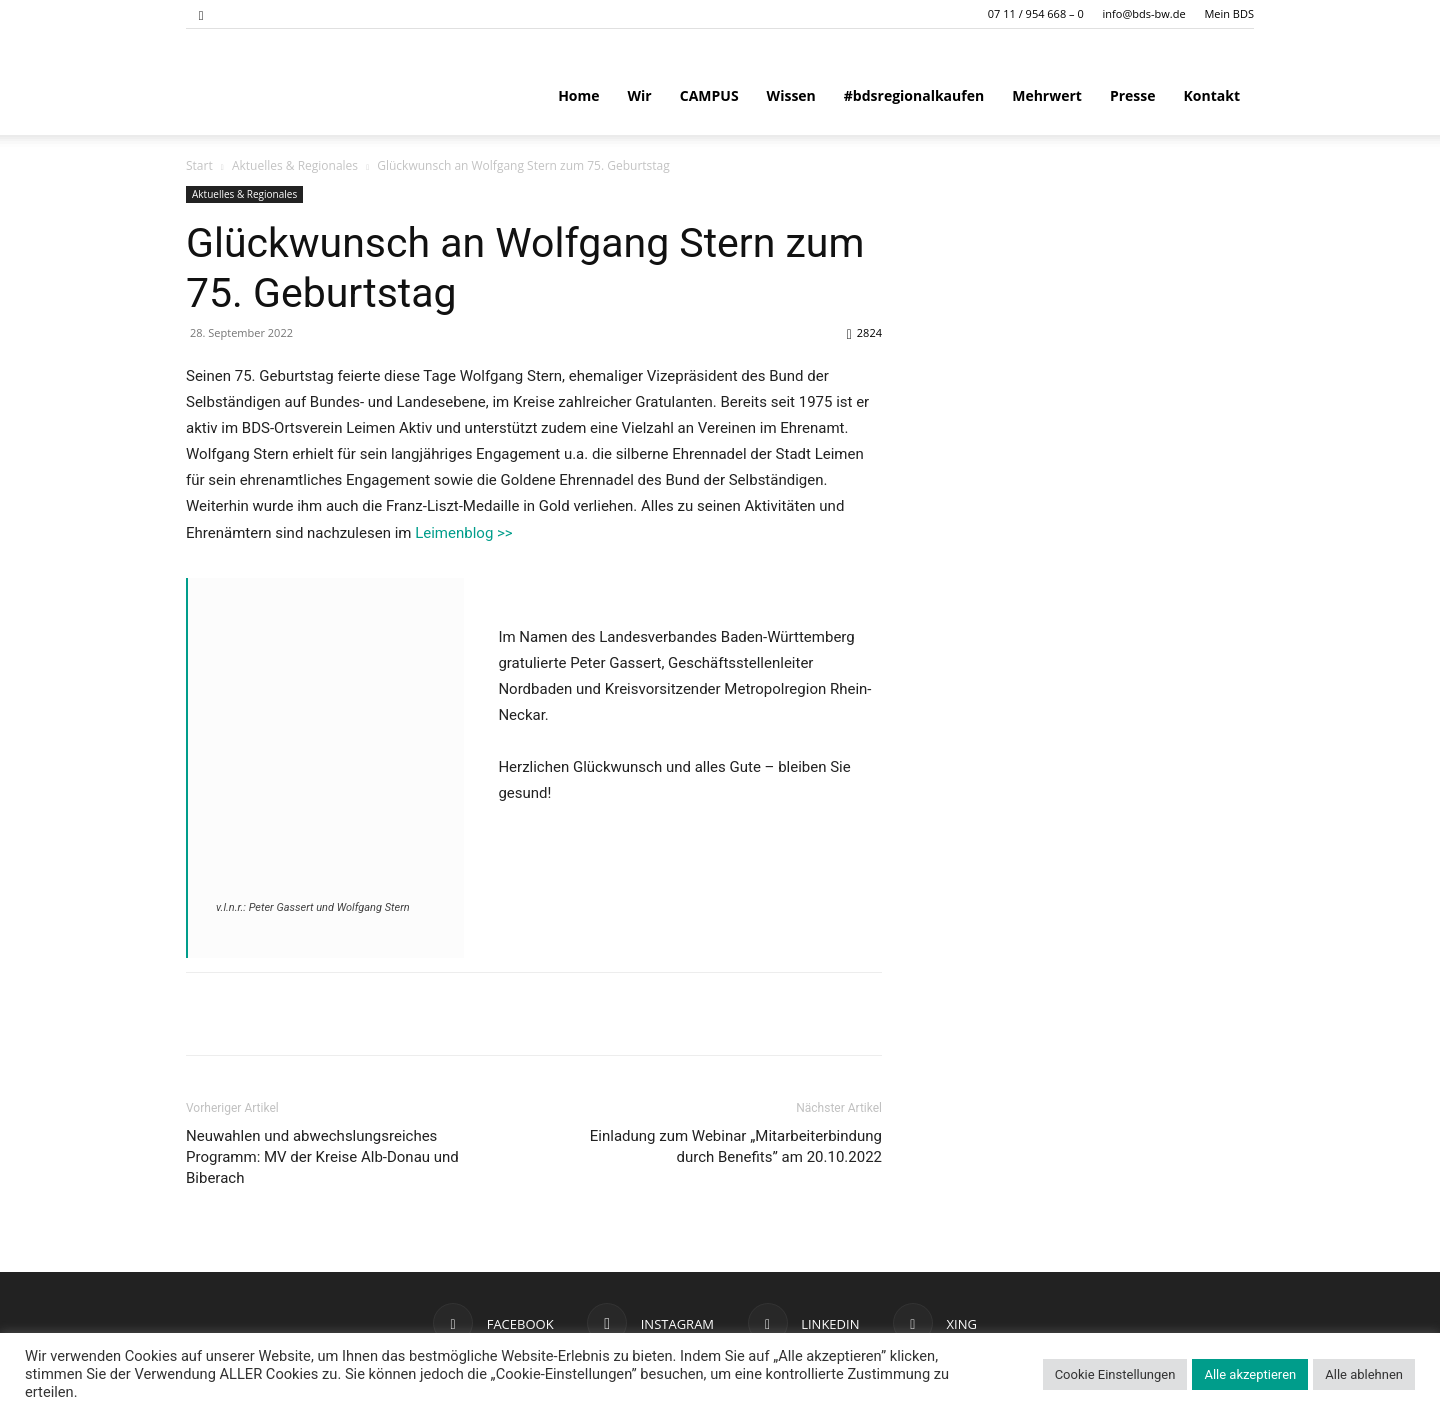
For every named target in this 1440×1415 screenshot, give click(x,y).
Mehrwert (1047, 95)
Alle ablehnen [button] (1364, 1374)
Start (199, 165)
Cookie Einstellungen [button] (1115, 1374)
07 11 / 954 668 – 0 (1036, 13)
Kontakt (1212, 95)
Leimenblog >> (464, 533)
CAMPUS (709, 95)
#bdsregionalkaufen (914, 95)
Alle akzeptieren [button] (1250, 1374)
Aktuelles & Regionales (295, 165)
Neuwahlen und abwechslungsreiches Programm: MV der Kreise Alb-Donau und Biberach (322, 1157)
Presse (1133, 95)
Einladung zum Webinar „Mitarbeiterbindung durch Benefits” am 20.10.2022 (736, 1146)
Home (578, 95)
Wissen (791, 95)
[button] (201, 13)
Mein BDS (1229, 13)
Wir (640, 95)
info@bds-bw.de (1144, 13)
